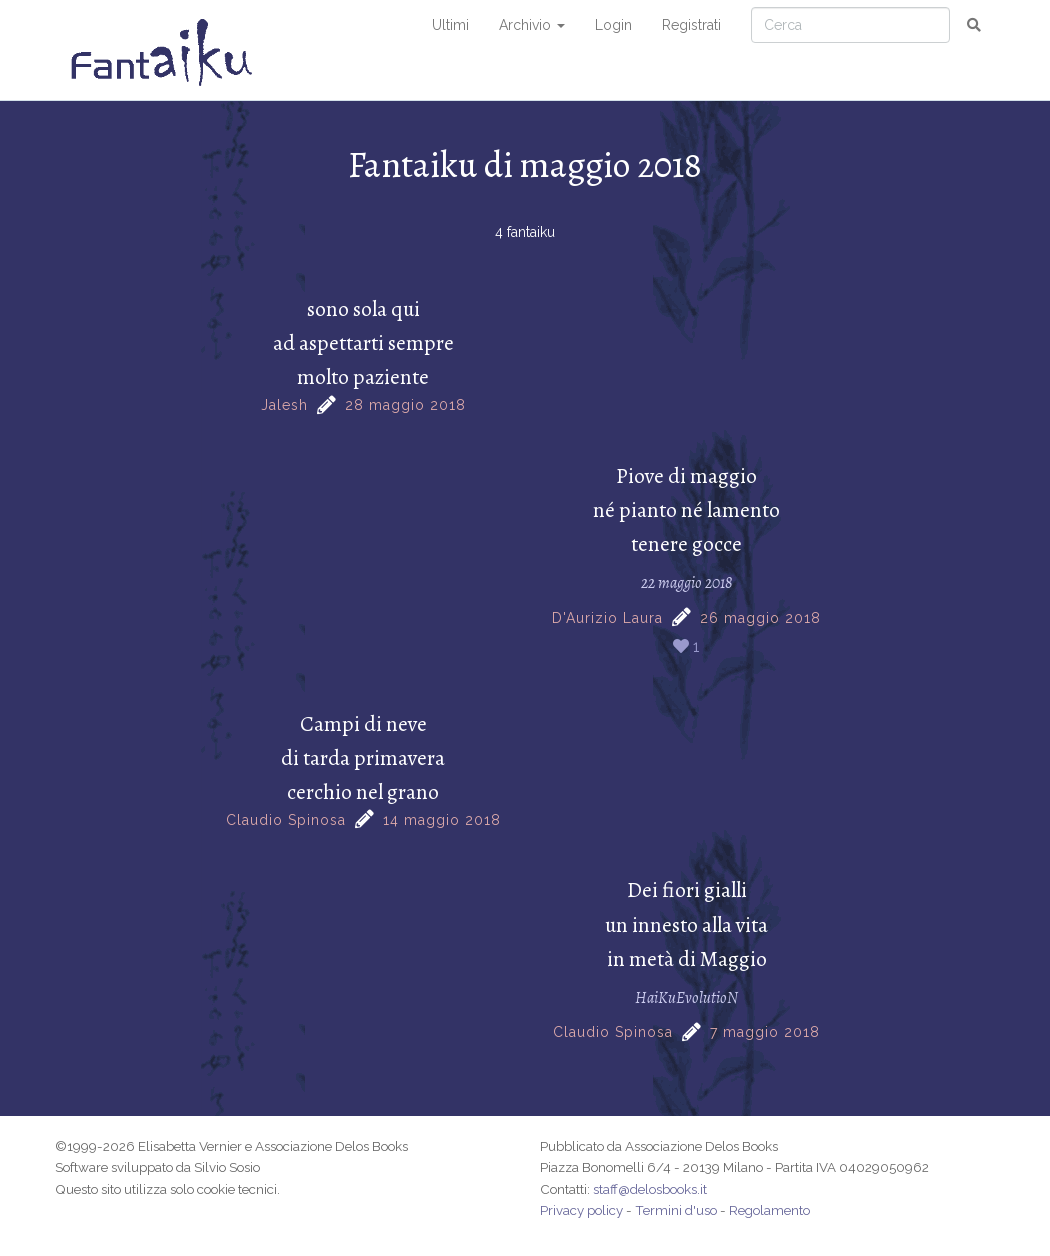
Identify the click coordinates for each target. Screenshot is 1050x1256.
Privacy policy (581, 1210)
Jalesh (284, 405)
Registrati (691, 25)
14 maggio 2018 (442, 820)
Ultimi (450, 25)
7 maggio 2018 (765, 1032)
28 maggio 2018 (405, 405)
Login (613, 25)
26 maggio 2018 (760, 618)
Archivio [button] (532, 25)
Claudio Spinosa (286, 820)
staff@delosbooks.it (650, 1189)
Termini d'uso (676, 1210)
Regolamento (769, 1210)
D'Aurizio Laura (607, 618)
